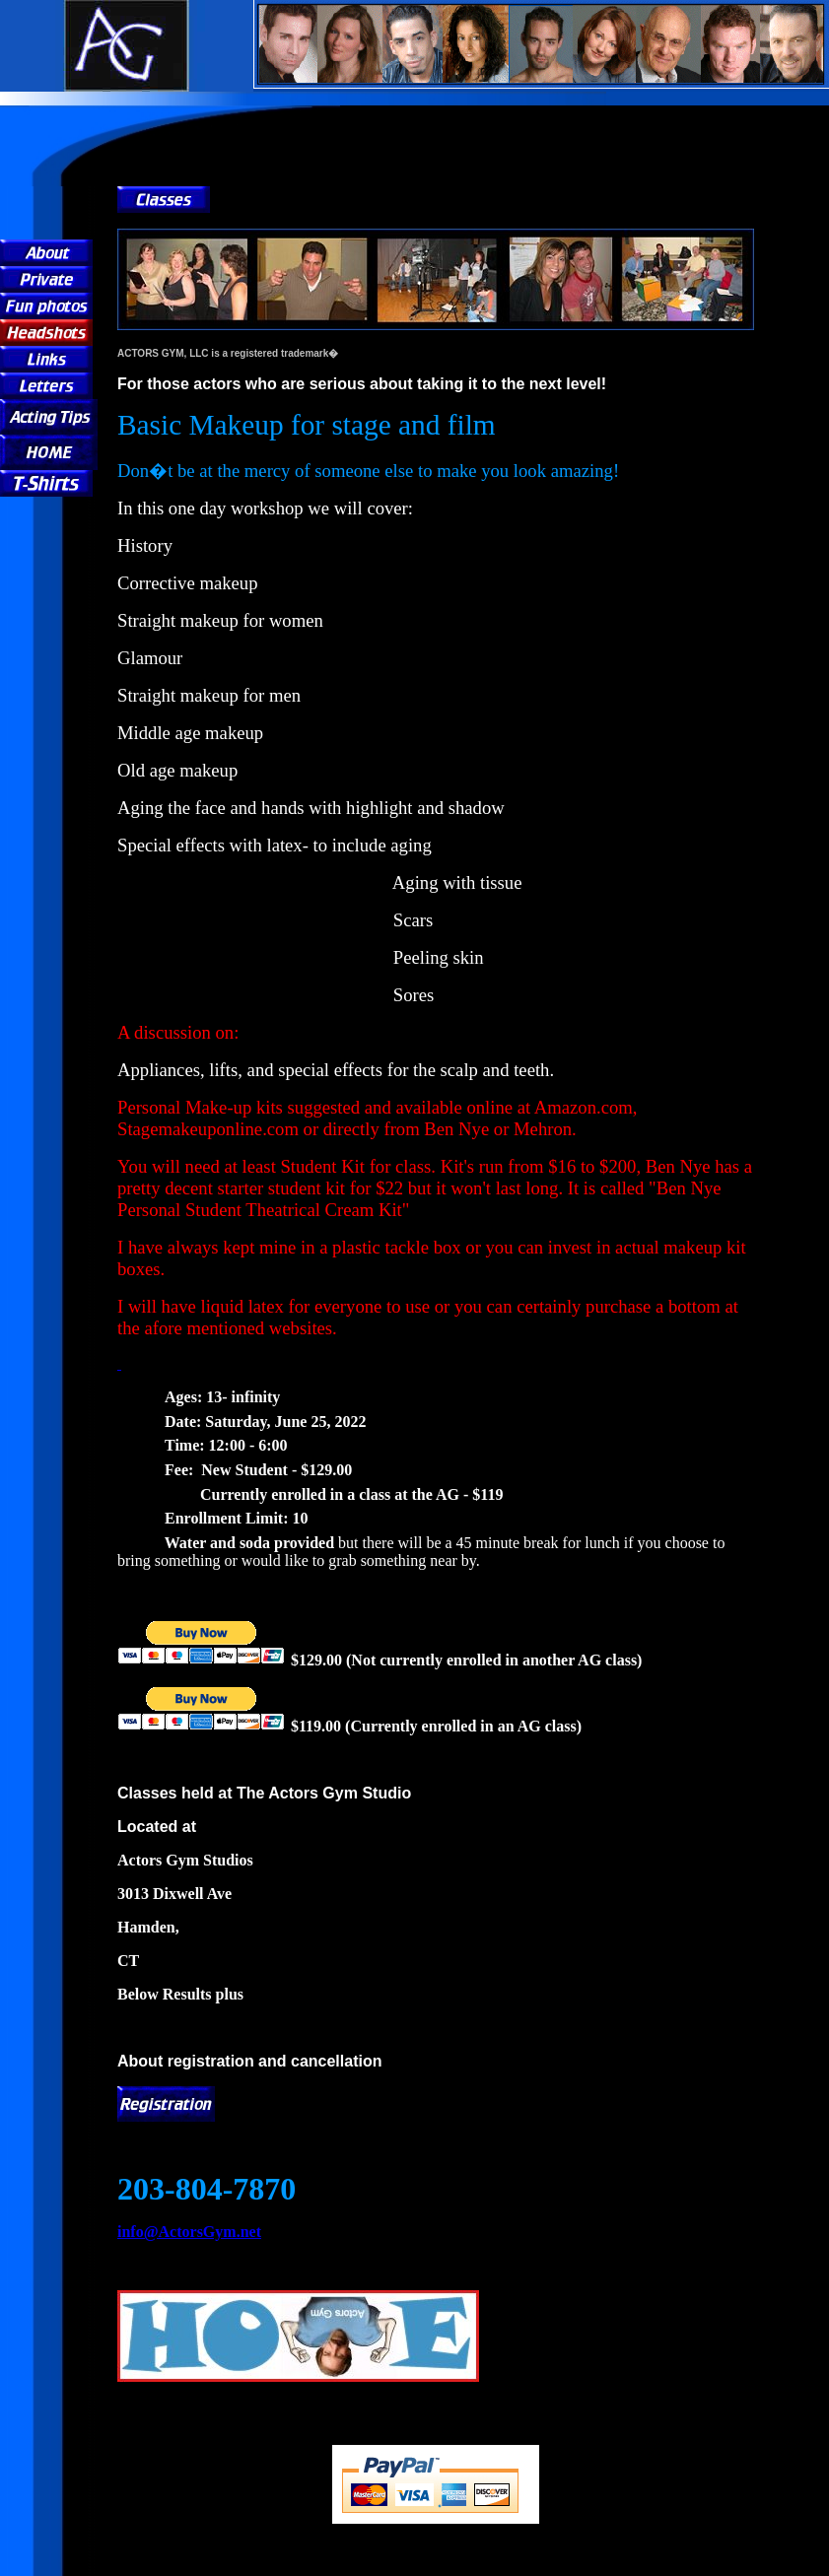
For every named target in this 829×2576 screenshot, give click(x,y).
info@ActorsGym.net (189, 2231)
